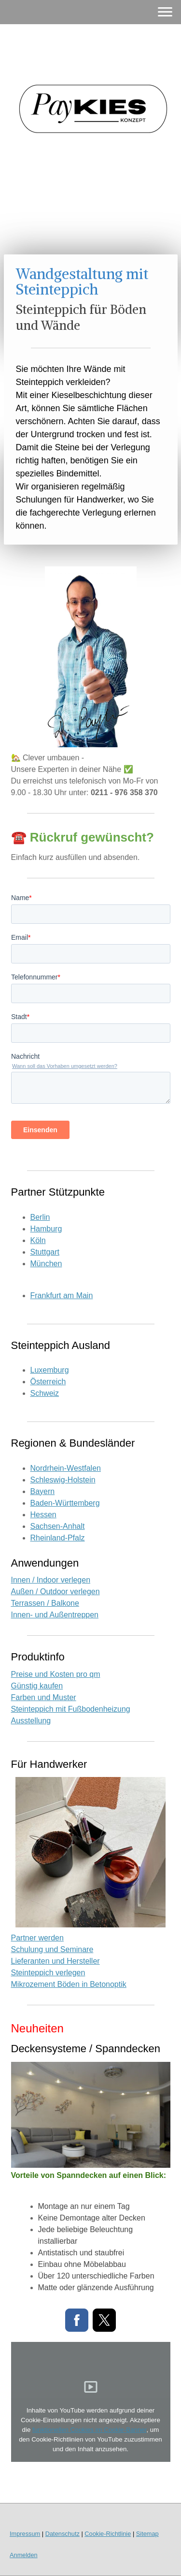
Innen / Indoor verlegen (51, 1580)
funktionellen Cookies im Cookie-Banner (89, 2429)
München (46, 1263)
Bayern (42, 1491)
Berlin (40, 1217)
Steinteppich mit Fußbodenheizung (70, 1709)
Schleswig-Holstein (63, 1480)
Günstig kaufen (37, 1686)
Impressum (25, 2533)
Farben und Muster (43, 1697)
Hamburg (46, 1229)
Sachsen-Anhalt (57, 1526)
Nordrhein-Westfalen (65, 1468)
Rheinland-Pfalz (57, 1538)
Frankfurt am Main (61, 1295)
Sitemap (147, 2533)
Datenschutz (62, 2533)
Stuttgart (44, 1252)
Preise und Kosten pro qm (55, 1674)
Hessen (43, 1514)
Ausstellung (31, 1721)
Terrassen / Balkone (45, 1603)
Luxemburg (49, 1370)
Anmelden (24, 2555)
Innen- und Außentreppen (54, 1615)
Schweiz (44, 1393)
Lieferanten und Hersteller (55, 1961)
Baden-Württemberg (65, 1503)
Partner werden (37, 1938)
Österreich (48, 1381)
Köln (38, 1240)
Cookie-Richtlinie (107, 2533)
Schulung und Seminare (52, 1949)
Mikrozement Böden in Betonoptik (68, 1984)
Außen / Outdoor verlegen (55, 1591)
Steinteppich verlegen (48, 1973)
